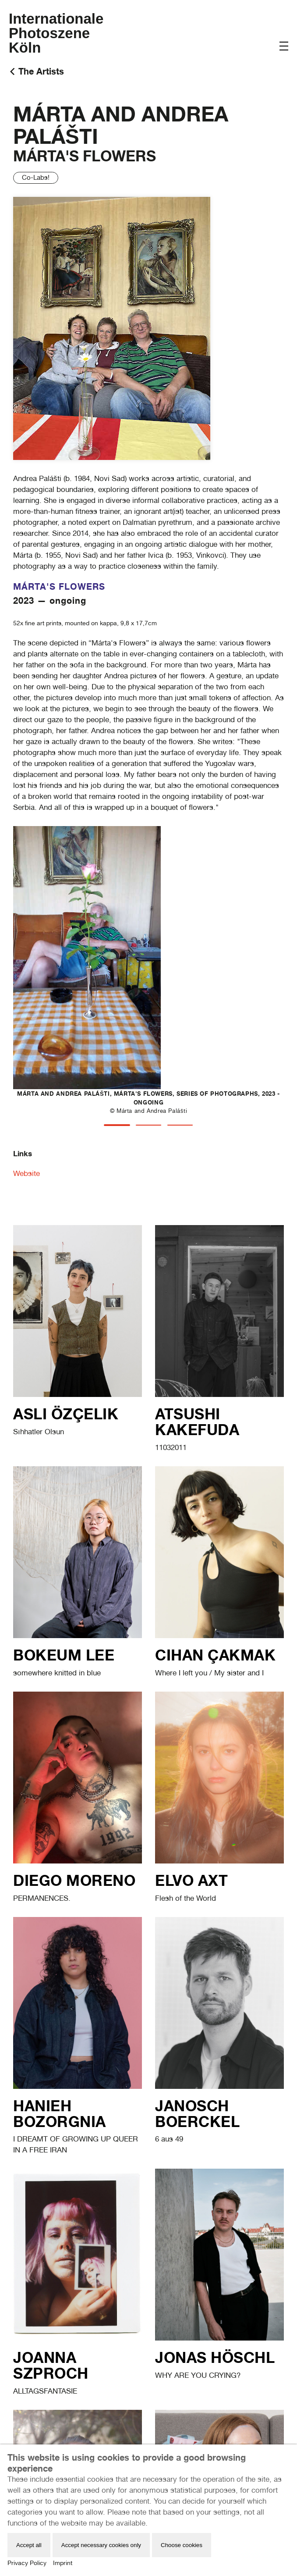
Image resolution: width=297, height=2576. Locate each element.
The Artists (41, 71)
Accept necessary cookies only (101, 2545)
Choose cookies (181, 2545)
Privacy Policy (26, 2562)
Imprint (62, 2562)
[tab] (117, 1125)
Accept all (29, 2545)
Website (26, 1173)
